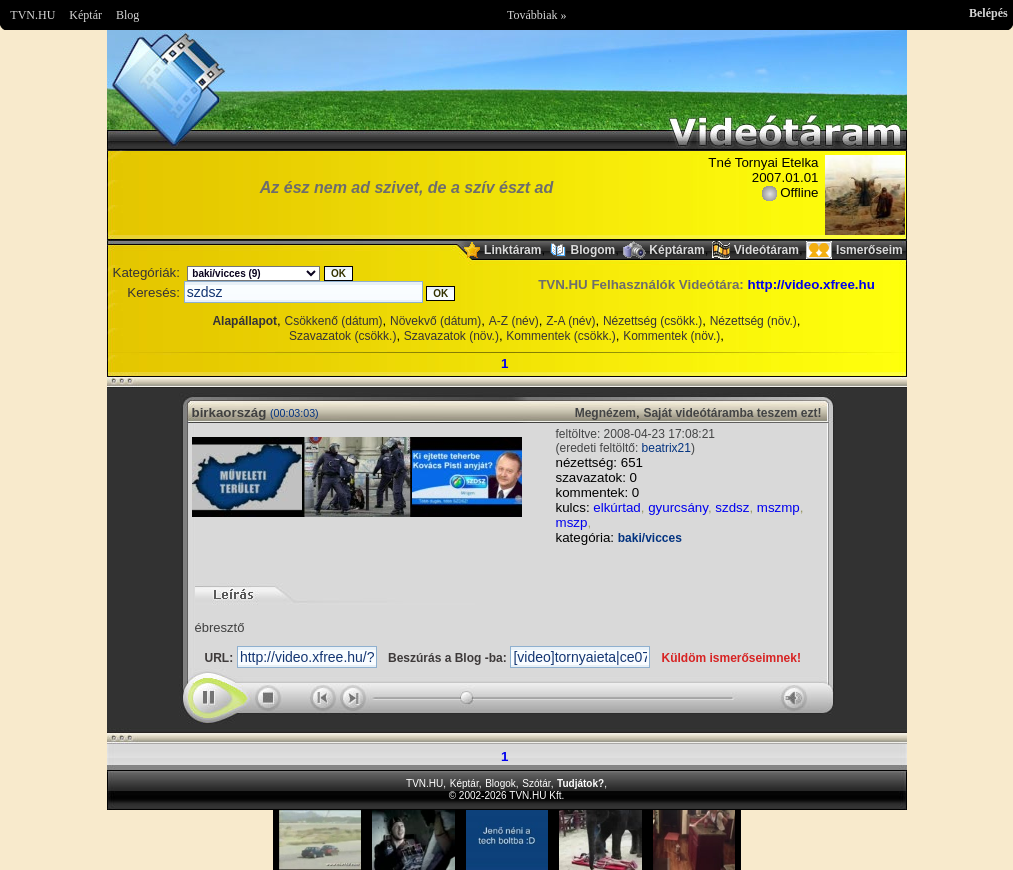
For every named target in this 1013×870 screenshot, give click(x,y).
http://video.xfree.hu (810, 284)
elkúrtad (616, 507)
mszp (572, 522)
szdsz (732, 507)
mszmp (778, 507)
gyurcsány (678, 507)
